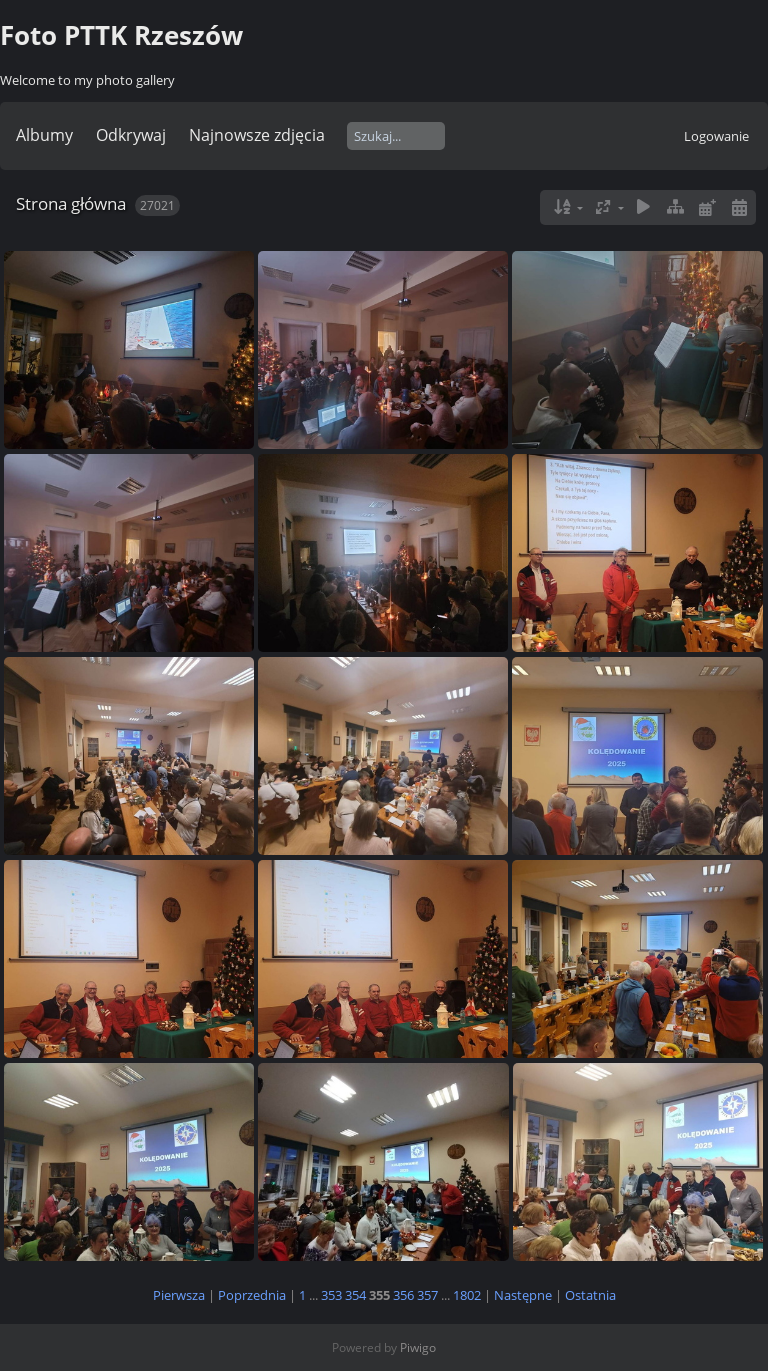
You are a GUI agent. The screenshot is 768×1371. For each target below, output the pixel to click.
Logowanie (716, 136)
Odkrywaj (131, 135)
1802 (467, 1295)
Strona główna (71, 203)
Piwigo (418, 1347)
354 (355, 1295)
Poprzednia (252, 1295)
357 (427, 1295)
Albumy (44, 135)
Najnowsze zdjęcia (257, 135)
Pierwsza (179, 1295)
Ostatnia (590, 1295)
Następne (523, 1295)
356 (403, 1295)
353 (331, 1295)
